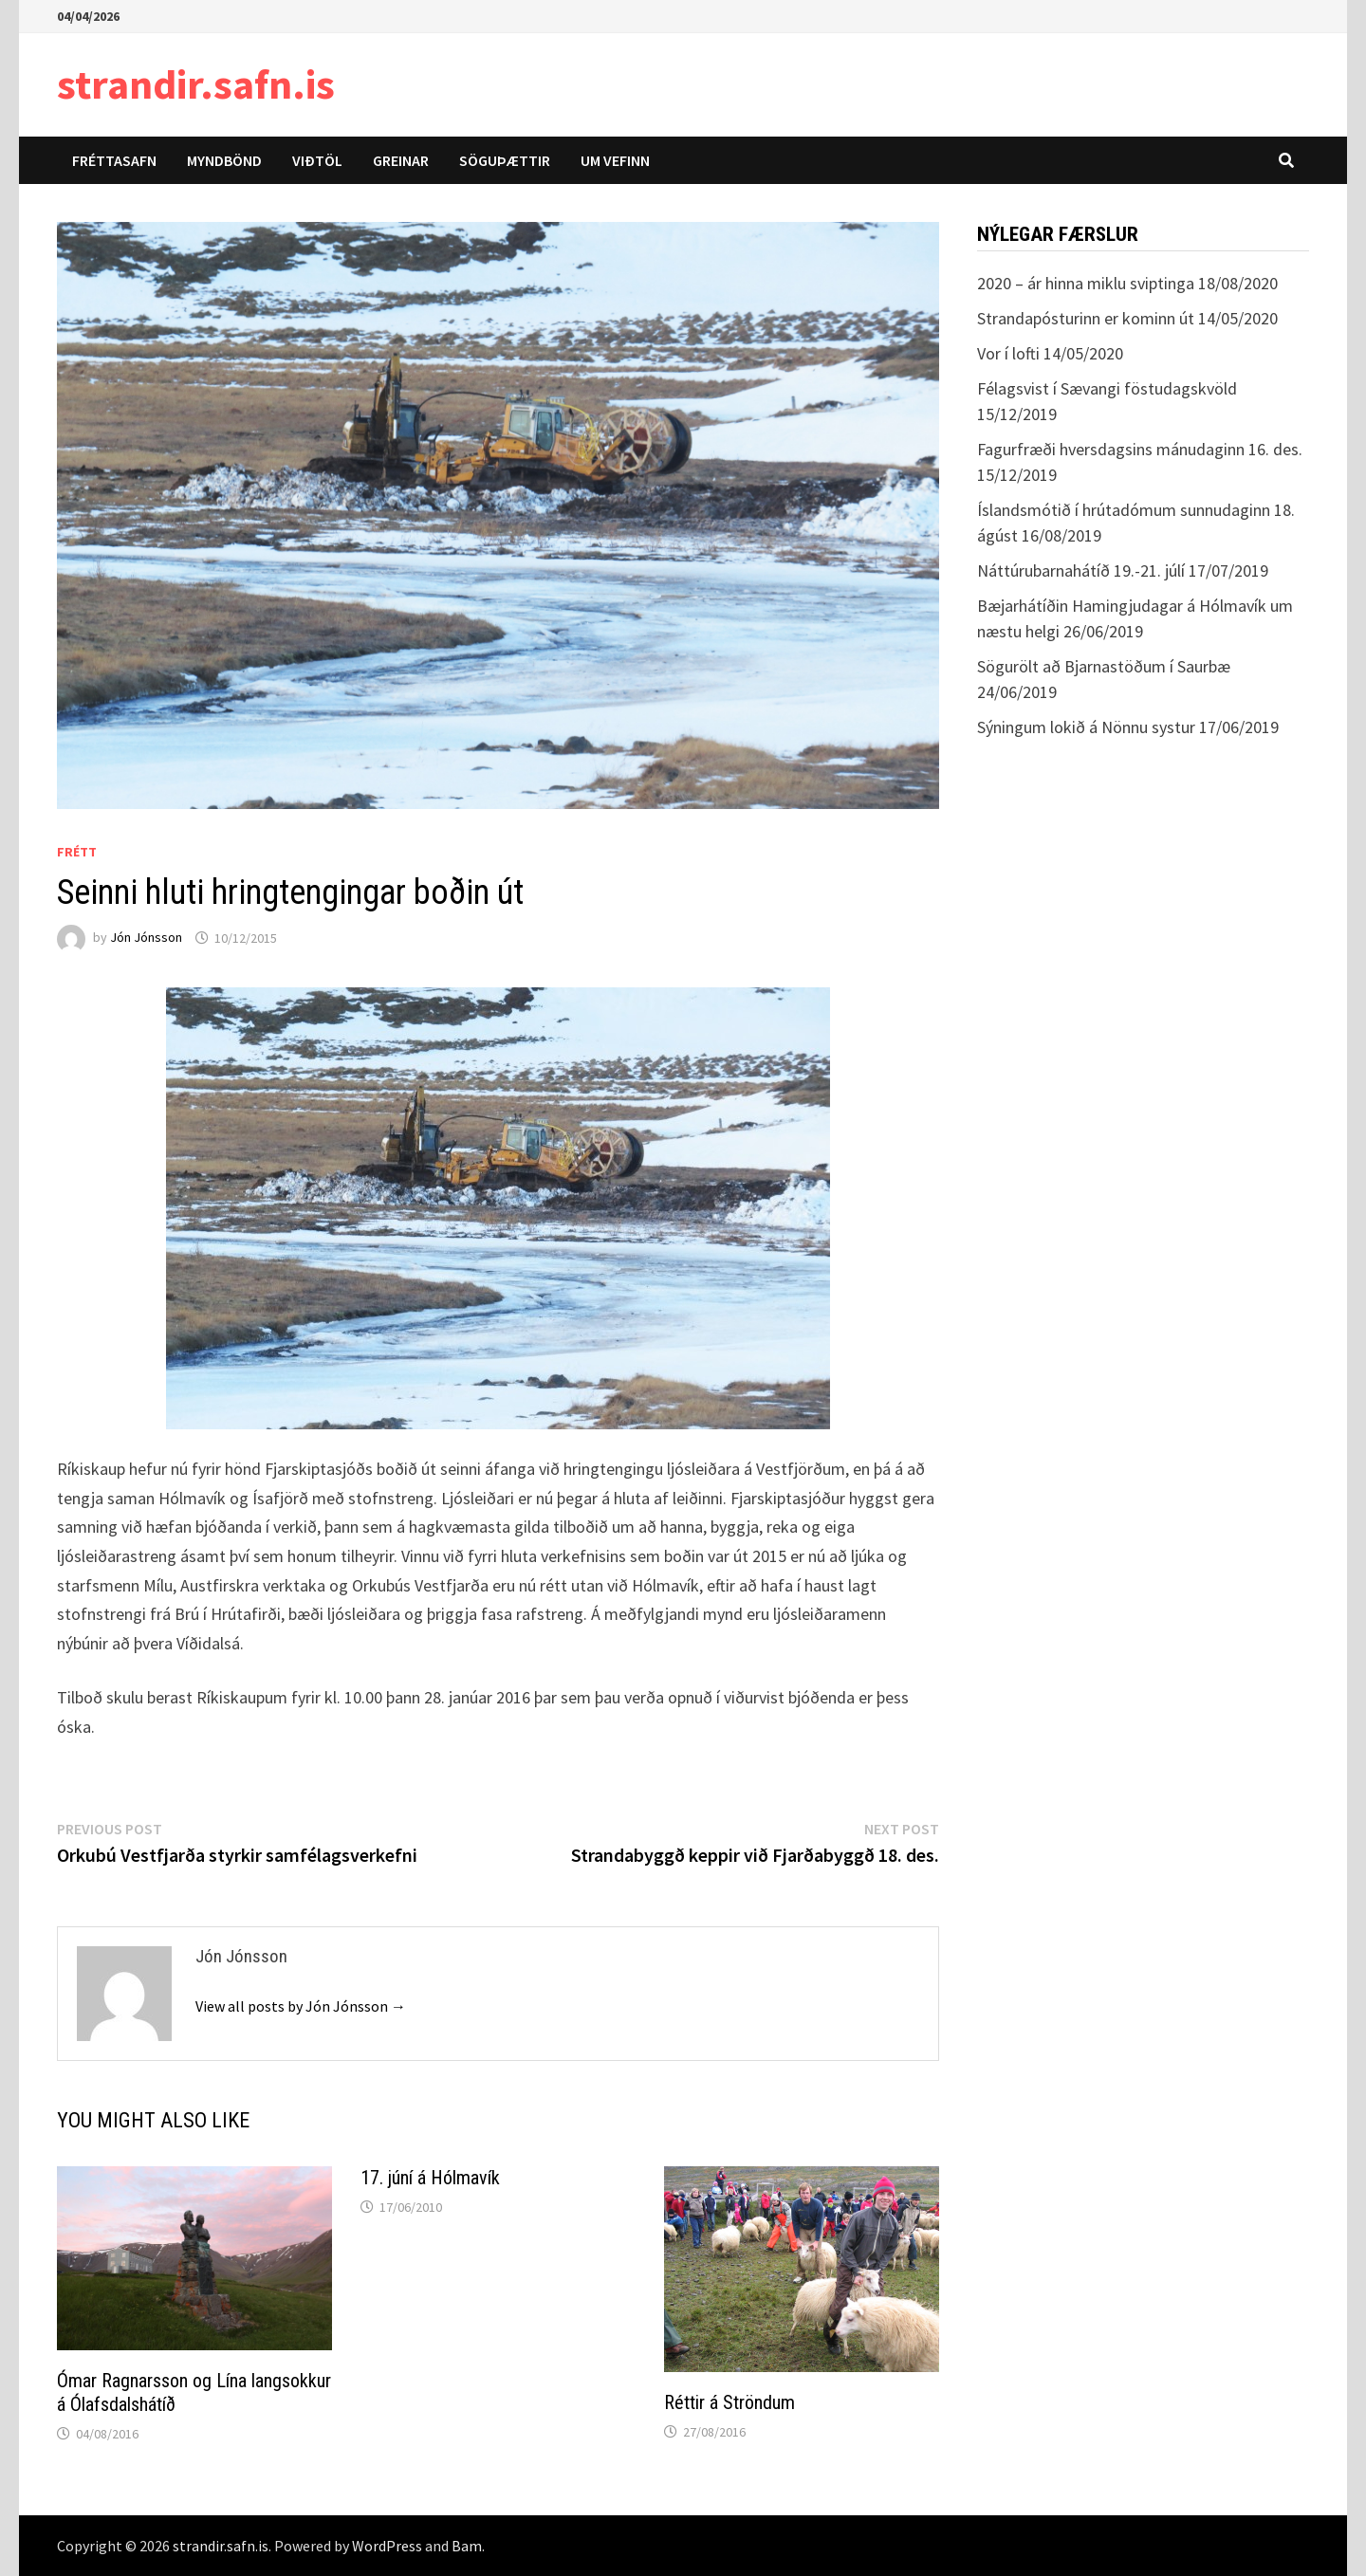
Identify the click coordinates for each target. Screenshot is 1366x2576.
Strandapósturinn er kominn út (1085, 318)
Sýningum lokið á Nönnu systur (1086, 727)
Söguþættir (504, 160)
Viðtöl (317, 160)
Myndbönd (224, 160)
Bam (467, 2545)
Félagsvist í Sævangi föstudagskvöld (1107, 388)
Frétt (77, 851)
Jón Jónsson (146, 938)
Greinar (401, 160)
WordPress (387, 2545)
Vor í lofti (1008, 353)
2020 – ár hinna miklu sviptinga (1085, 283)
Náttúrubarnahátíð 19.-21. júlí (1081, 570)
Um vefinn (615, 160)
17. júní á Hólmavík (430, 2177)
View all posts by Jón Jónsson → (300, 2005)
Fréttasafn (114, 160)
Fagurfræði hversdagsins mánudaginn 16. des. (1139, 449)
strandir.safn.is (196, 84)
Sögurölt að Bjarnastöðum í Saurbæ (1103, 666)
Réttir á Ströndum (729, 2402)
